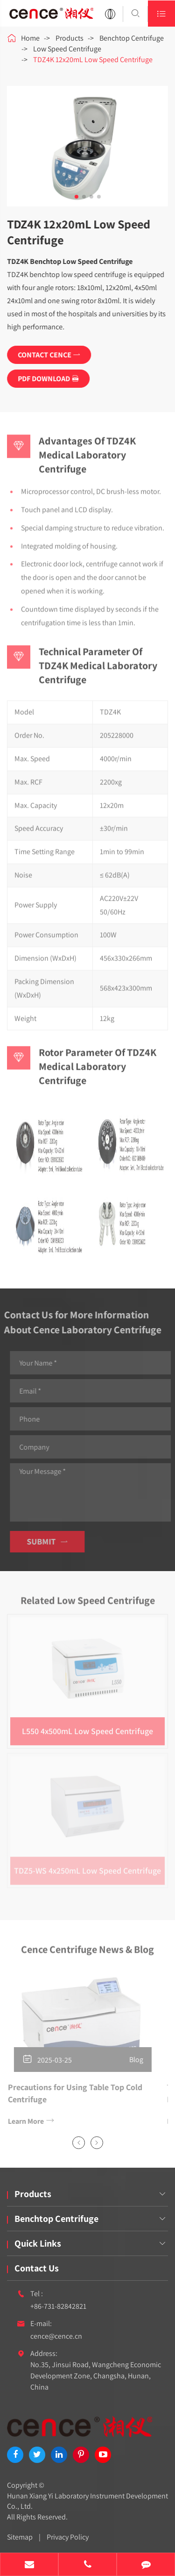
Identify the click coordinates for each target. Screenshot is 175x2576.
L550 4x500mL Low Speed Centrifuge (87, 1728)
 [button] (78, 2143)
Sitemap (20, 2537)
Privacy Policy (68, 2537)
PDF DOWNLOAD (48, 379)
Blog (133, 2059)
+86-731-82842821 (58, 2306)
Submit (49, 1541)
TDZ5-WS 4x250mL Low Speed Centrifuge (87, 1868)
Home (30, 38)
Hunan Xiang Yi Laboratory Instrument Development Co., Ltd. (87, 2501)
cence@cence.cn (56, 2336)
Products (70, 38)
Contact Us (36, 2268)
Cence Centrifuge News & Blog (87, 1951)
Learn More (28, 2120)
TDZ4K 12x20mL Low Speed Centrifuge (93, 59)
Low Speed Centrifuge (67, 49)
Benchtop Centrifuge (131, 38)
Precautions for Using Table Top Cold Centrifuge (72, 2093)
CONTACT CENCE (49, 355)
